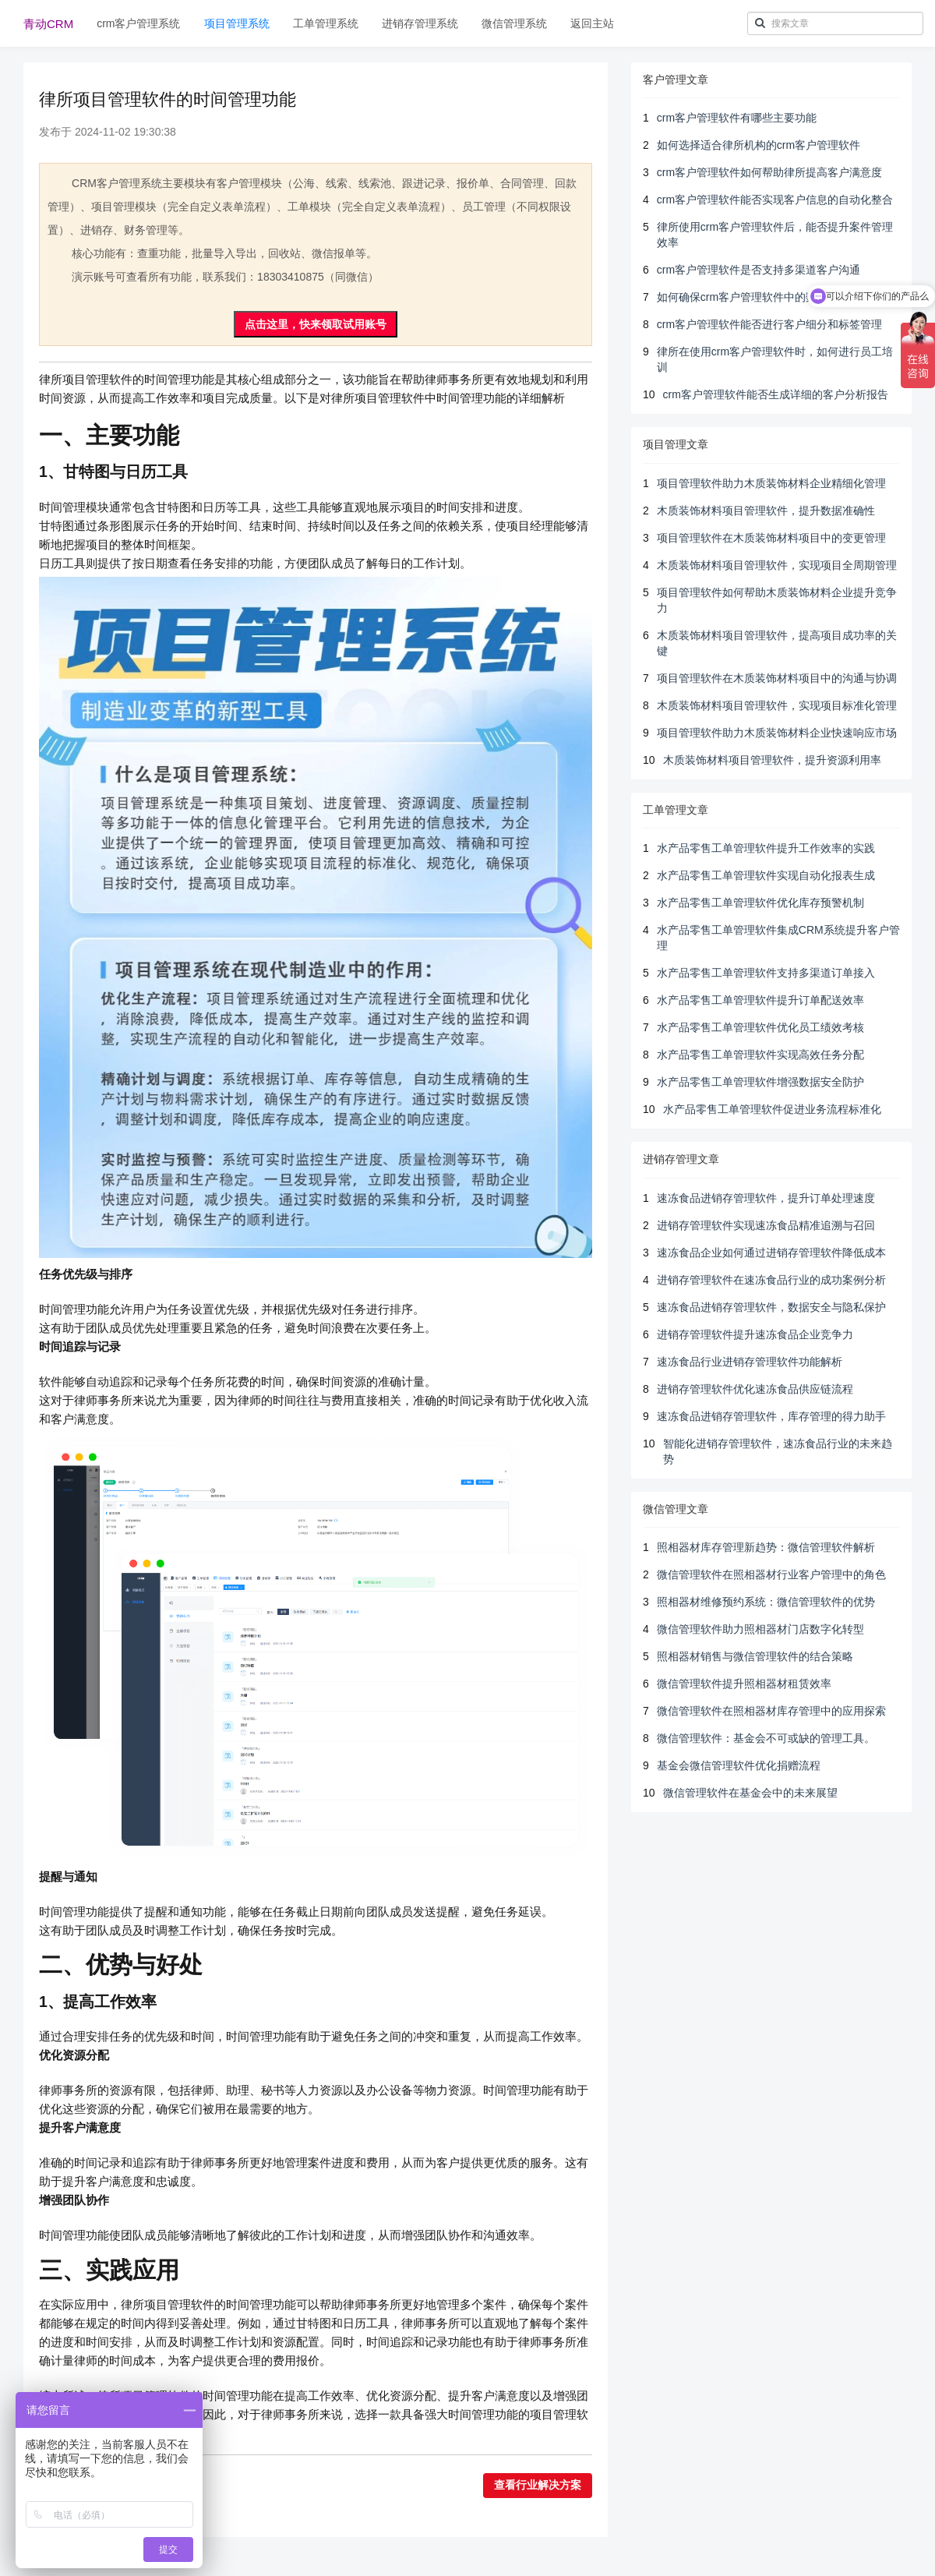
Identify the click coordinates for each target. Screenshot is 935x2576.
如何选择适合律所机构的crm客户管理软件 (758, 145)
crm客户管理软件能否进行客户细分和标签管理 (769, 324)
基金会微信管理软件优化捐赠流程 (738, 1765)
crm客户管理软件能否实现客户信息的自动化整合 (775, 199)
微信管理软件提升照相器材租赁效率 (744, 1683)
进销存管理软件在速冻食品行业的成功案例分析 (771, 1280)
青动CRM (48, 23)
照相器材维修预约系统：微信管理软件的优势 (766, 1601)
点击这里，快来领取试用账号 (315, 324)
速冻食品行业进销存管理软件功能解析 (749, 1361)
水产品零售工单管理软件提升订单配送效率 (760, 1000)
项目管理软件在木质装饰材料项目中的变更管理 (771, 538)
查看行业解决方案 (537, 2485)
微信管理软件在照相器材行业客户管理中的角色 (771, 1574)
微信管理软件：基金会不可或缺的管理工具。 (766, 1738)
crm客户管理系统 (138, 23)
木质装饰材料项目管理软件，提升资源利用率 (772, 760)
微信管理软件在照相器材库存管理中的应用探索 (771, 1711)
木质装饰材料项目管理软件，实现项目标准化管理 (777, 705)
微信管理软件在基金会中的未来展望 (750, 1792)
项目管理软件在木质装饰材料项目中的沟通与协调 (777, 678)
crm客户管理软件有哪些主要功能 (737, 117)
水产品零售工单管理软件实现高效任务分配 (760, 1054)
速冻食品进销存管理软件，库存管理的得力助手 (771, 1416)
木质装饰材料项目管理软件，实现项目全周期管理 (777, 565)
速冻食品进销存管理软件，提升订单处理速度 (766, 1198)
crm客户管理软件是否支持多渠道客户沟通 (758, 269)
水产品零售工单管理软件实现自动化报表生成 (766, 875)
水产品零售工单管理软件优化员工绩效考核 (760, 1027)
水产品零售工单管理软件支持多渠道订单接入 (766, 972)
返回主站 (592, 23)
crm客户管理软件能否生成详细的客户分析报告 (775, 394)
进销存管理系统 (420, 23)
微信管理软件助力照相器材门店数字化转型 (760, 1629)
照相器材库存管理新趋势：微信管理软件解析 (766, 1547)
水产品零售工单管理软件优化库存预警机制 (760, 902)
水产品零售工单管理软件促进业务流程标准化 (772, 1109)
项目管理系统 (237, 23)
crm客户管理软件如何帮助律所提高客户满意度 (769, 172)
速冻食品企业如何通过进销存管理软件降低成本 (771, 1252)
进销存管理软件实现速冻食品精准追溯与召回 (766, 1225)
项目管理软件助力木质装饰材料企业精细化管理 (771, 483)
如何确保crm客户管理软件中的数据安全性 (758, 297)
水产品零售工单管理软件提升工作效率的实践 (766, 848)
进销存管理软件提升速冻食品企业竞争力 (755, 1334)
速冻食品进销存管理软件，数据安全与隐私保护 (771, 1307)
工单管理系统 (325, 23)
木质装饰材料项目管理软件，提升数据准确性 (766, 510)
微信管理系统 (514, 23)
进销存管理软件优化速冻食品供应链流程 (755, 1389)
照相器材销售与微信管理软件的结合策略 (755, 1656)
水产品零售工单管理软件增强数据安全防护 (760, 1082)
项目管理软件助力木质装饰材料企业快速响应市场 (777, 732)
